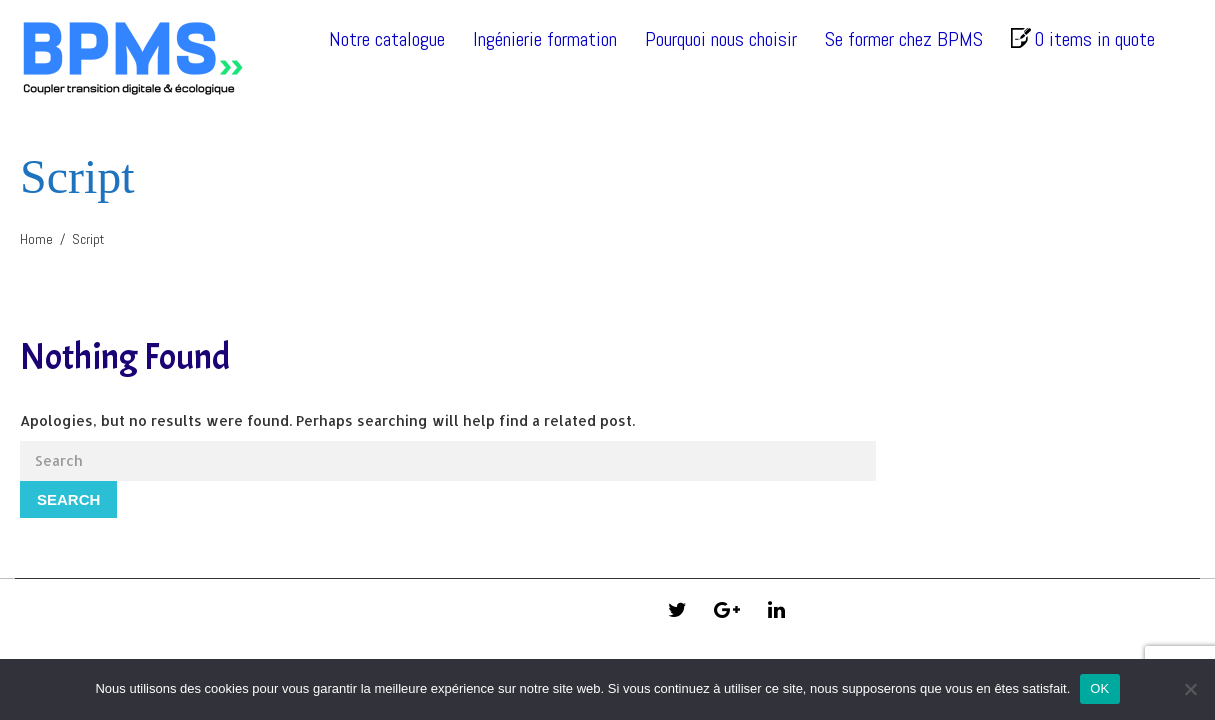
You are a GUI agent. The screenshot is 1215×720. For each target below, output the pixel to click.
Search (68, 499)
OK (1099, 688)
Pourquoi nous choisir (721, 39)
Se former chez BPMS (904, 39)
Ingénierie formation (545, 39)
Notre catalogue (387, 39)
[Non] (1190, 689)
